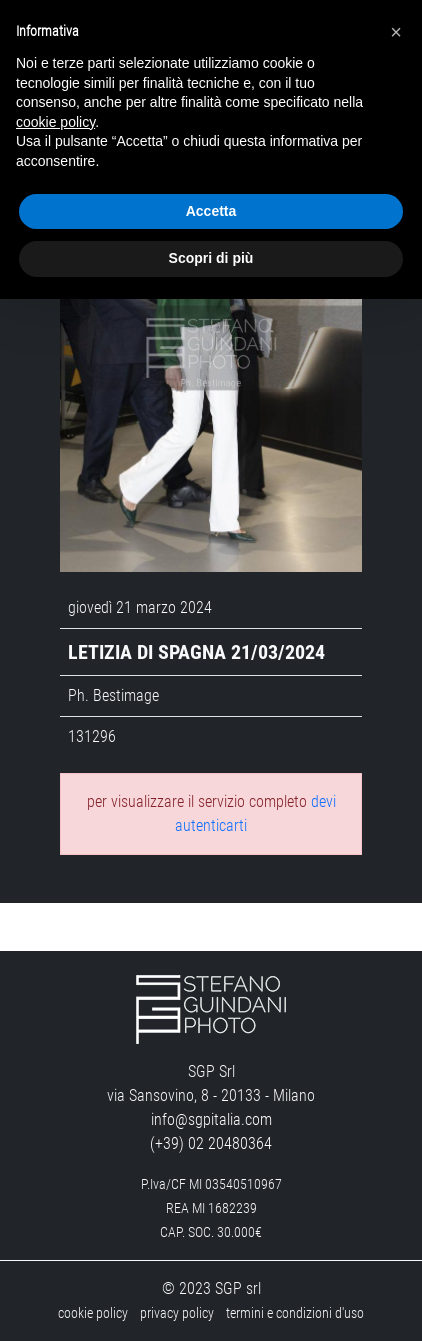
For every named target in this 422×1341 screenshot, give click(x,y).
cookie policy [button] (55, 122)
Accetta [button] (211, 211)
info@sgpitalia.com (211, 1119)
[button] (396, 32)
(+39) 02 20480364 (211, 1143)
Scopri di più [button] (211, 258)
